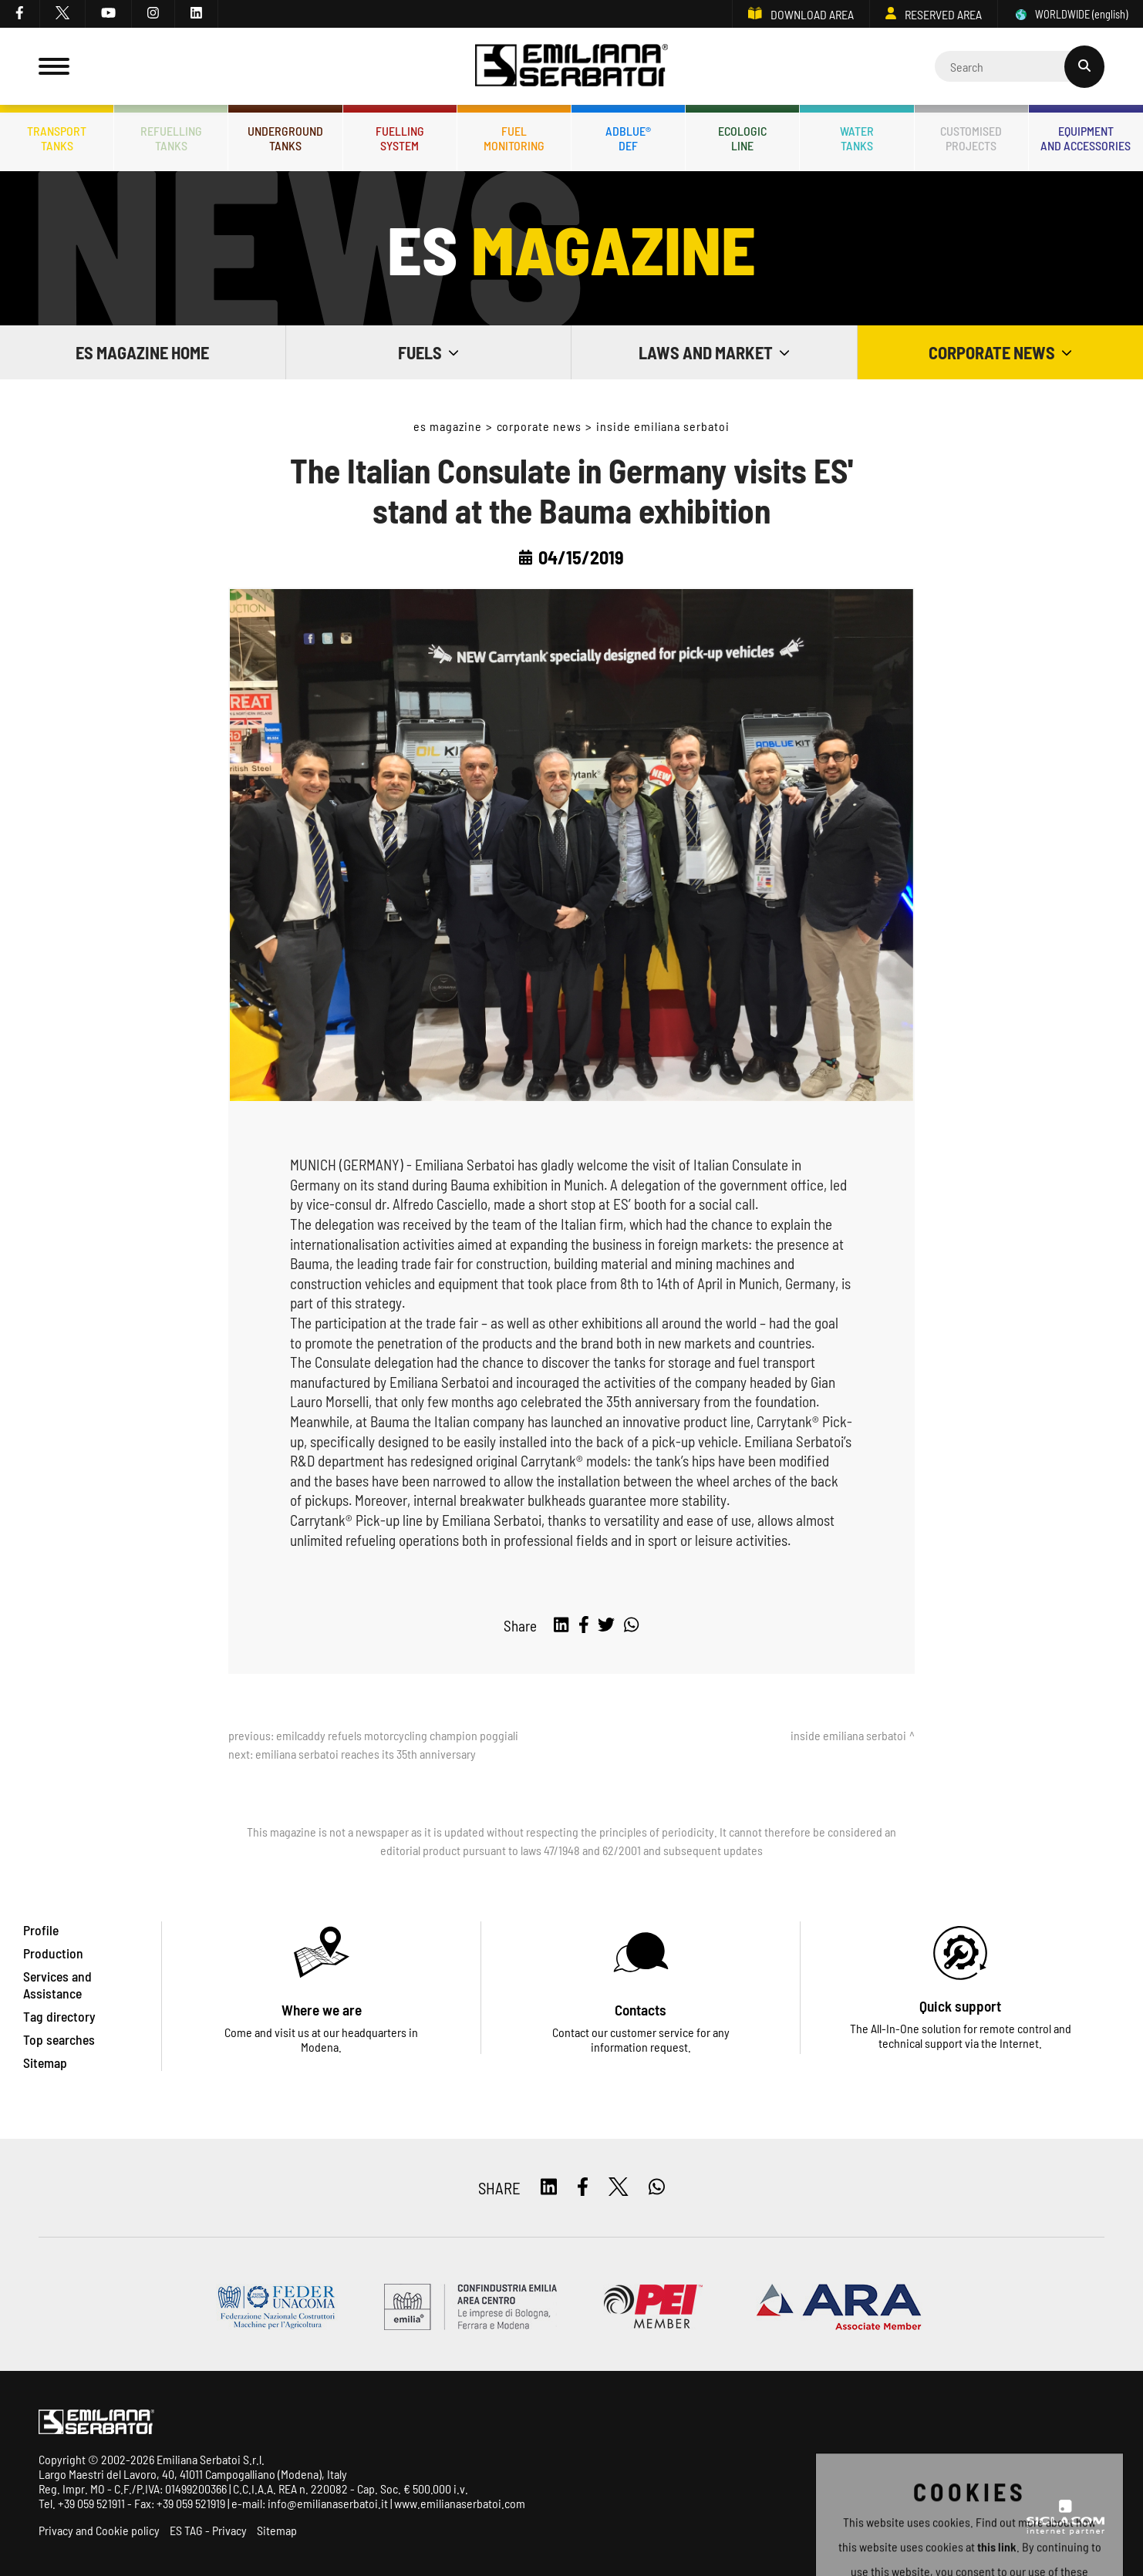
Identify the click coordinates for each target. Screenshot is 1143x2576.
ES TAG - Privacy (208, 2530)
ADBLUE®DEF (628, 138)
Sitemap (277, 2530)
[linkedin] (196, 14)
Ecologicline (742, 138)
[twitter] (63, 14)
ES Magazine (447, 426)
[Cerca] (1019, 66)
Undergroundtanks (285, 138)
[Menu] (54, 66)
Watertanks (857, 138)
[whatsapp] (631, 1625)
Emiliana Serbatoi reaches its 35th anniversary (365, 1753)
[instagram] (153, 14)
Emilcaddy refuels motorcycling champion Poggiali (397, 1735)
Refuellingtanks (171, 138)
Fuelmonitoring (514, 138)
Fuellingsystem (400, 138)
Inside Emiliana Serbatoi (663, 426)
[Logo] (571, 66)
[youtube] (109, 14)
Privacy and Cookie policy (99, 2530)
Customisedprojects (971, 138)
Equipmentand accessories (1085, 138)
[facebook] (20, 14)
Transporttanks (56, 138)
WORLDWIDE (1070, 14)
